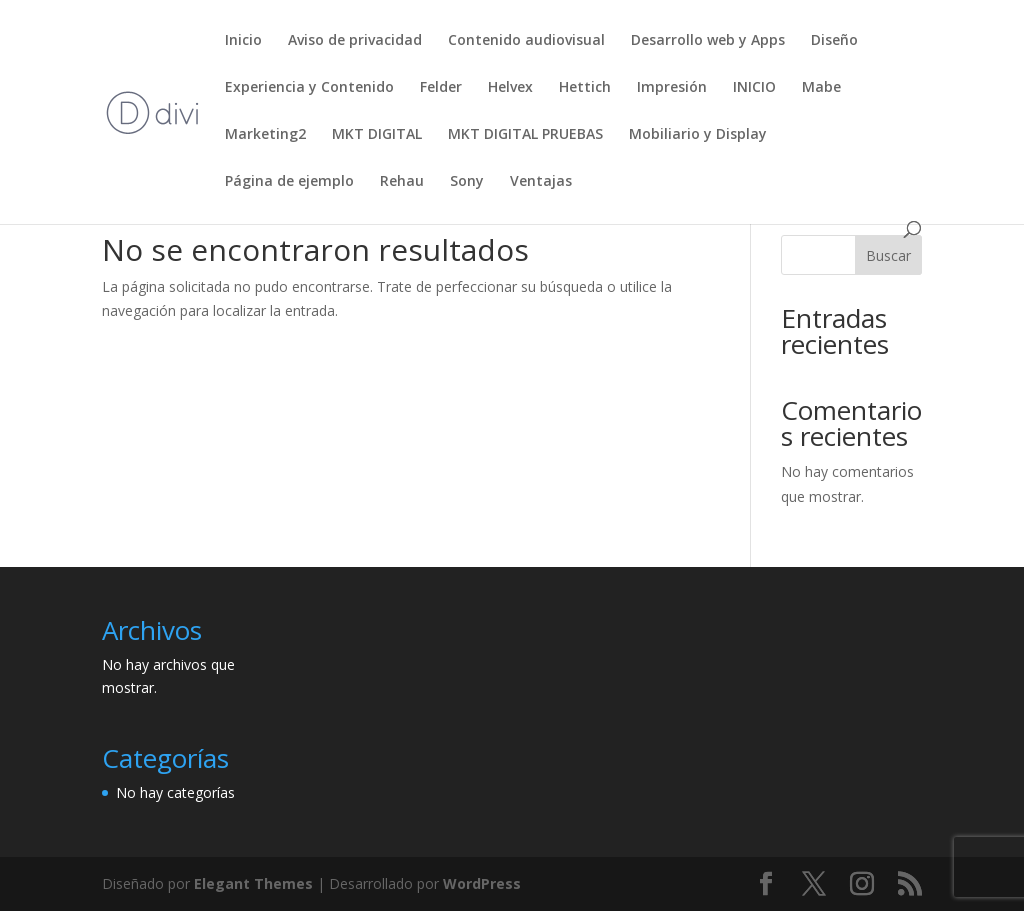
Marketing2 (265, 135)
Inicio (243, 41)
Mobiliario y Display (698, 135)
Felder (441, 88)
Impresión (672, 88)
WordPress (482, 883)
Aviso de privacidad (355, 41)
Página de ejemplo (289, 182)
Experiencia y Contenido (309, 88)
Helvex (510, 88)
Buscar (888, 255)
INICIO (754, 88)
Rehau (402, 182)
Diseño (834, 41)
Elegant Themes (253, 883)
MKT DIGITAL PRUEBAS (525, 135)
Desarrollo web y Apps (708, 41)
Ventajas (541, 182)
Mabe (821, 88)
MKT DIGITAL (377, 135)
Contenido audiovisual (526, 41)
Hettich (585, 88)
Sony (467, 182)
